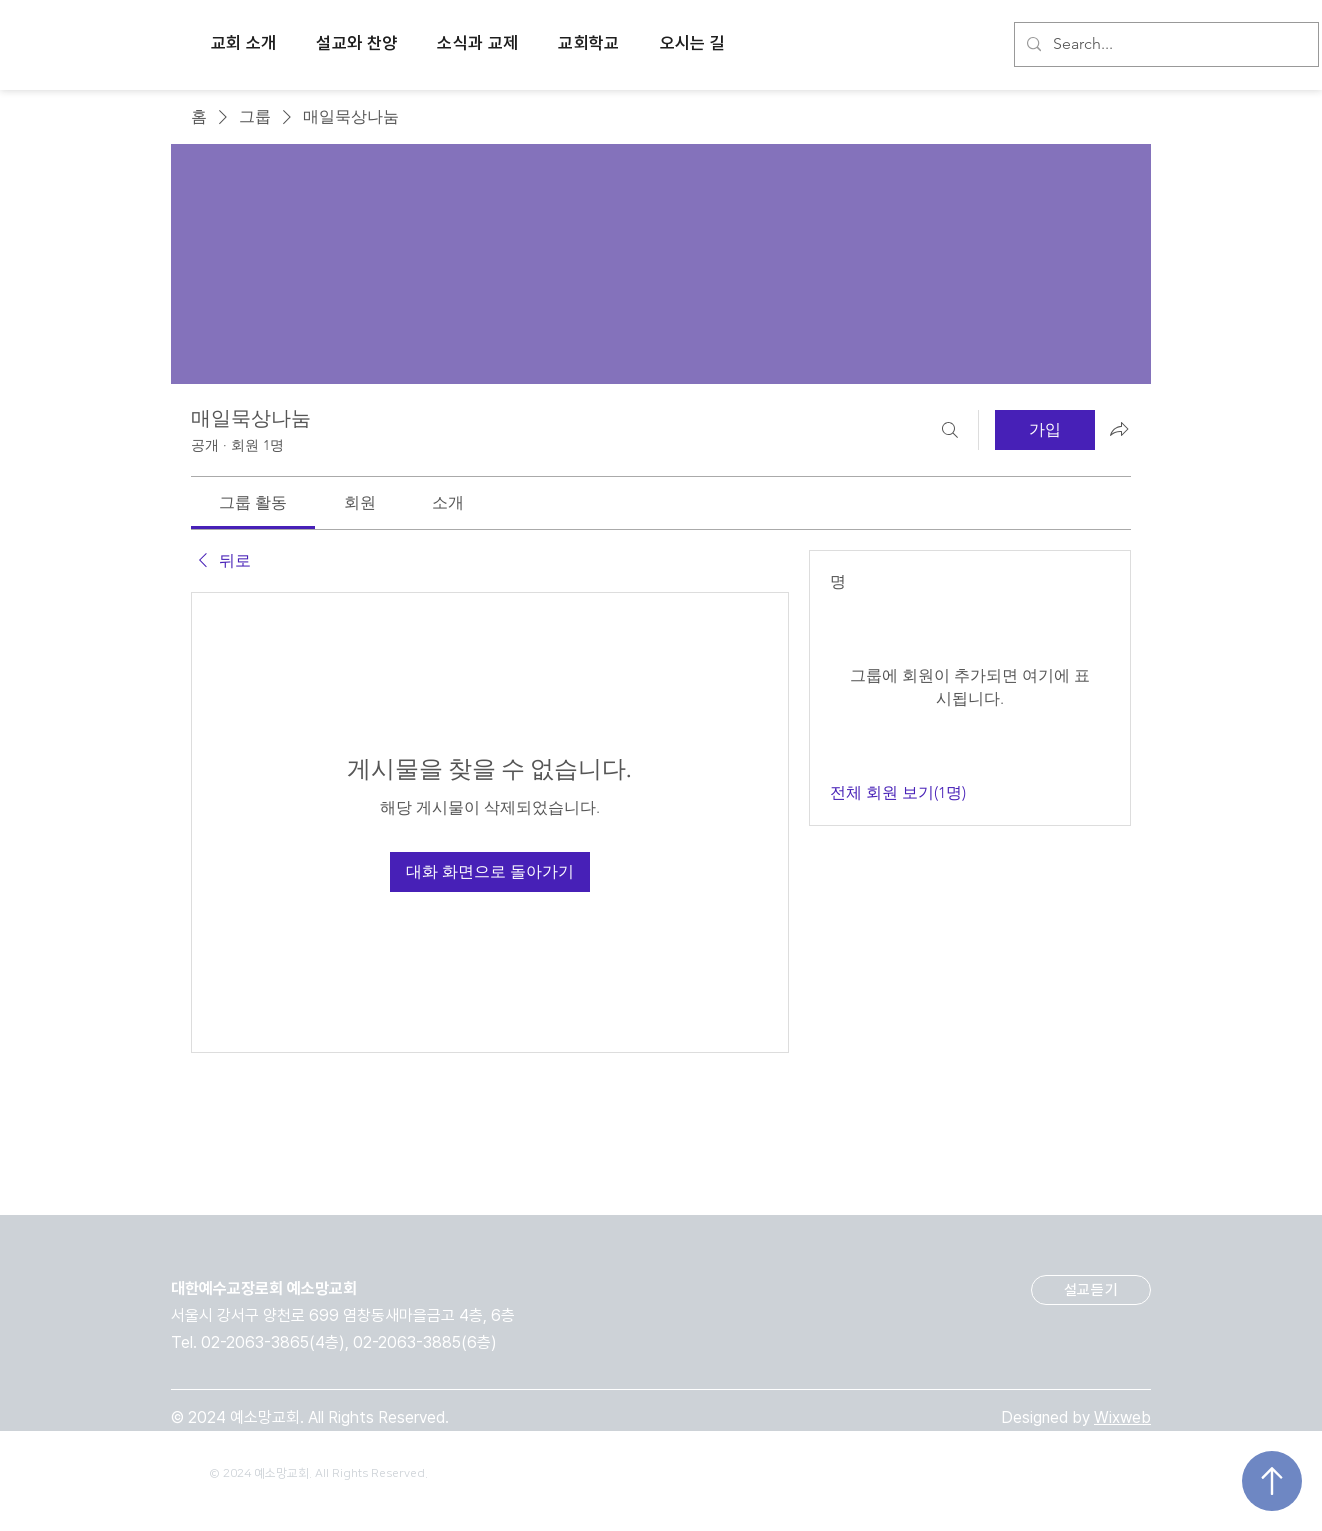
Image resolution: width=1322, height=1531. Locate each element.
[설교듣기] (1091, 1290)
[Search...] (1164, 44)
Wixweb (1122, 1417)
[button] (244, 45)
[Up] (1272, 1481)
